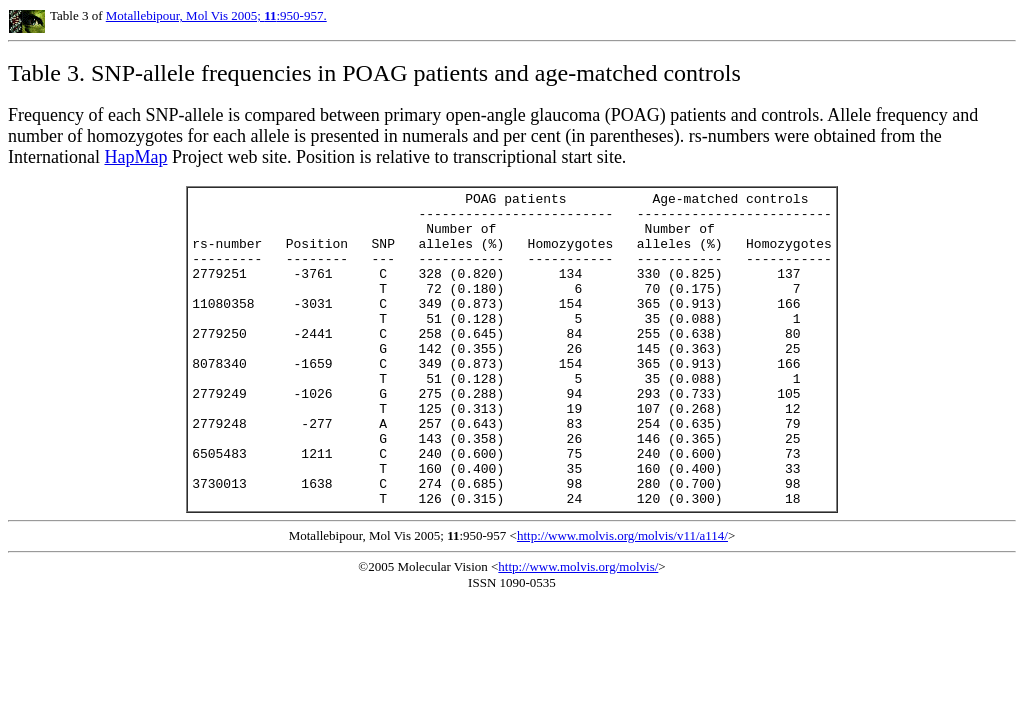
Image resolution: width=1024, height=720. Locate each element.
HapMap (135, 157)
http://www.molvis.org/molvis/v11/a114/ (622, 598)
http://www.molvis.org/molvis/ (578, 629)
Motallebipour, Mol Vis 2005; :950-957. (216, 15)
